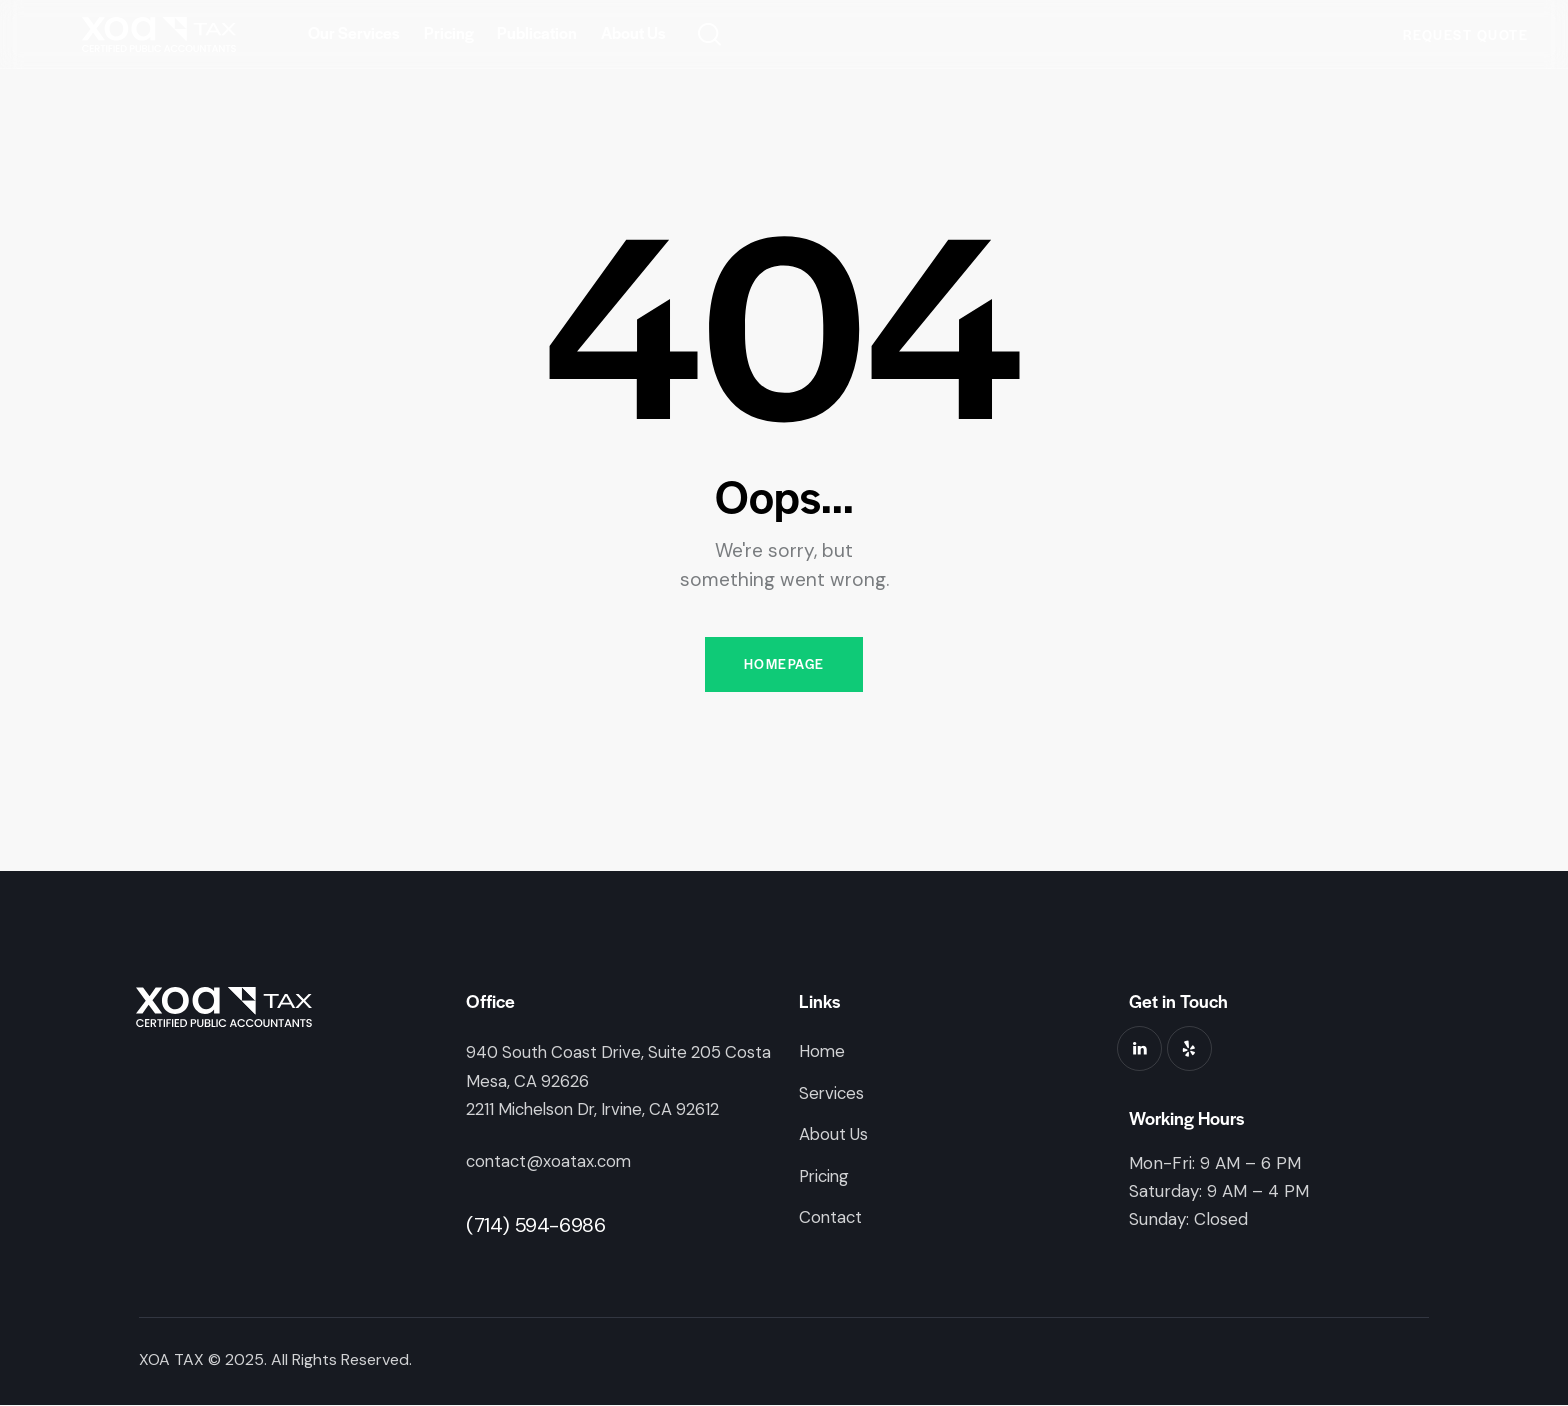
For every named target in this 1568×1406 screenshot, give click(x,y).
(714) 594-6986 (535, 1226)
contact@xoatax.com (551, 1162)
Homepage (784, 665)
